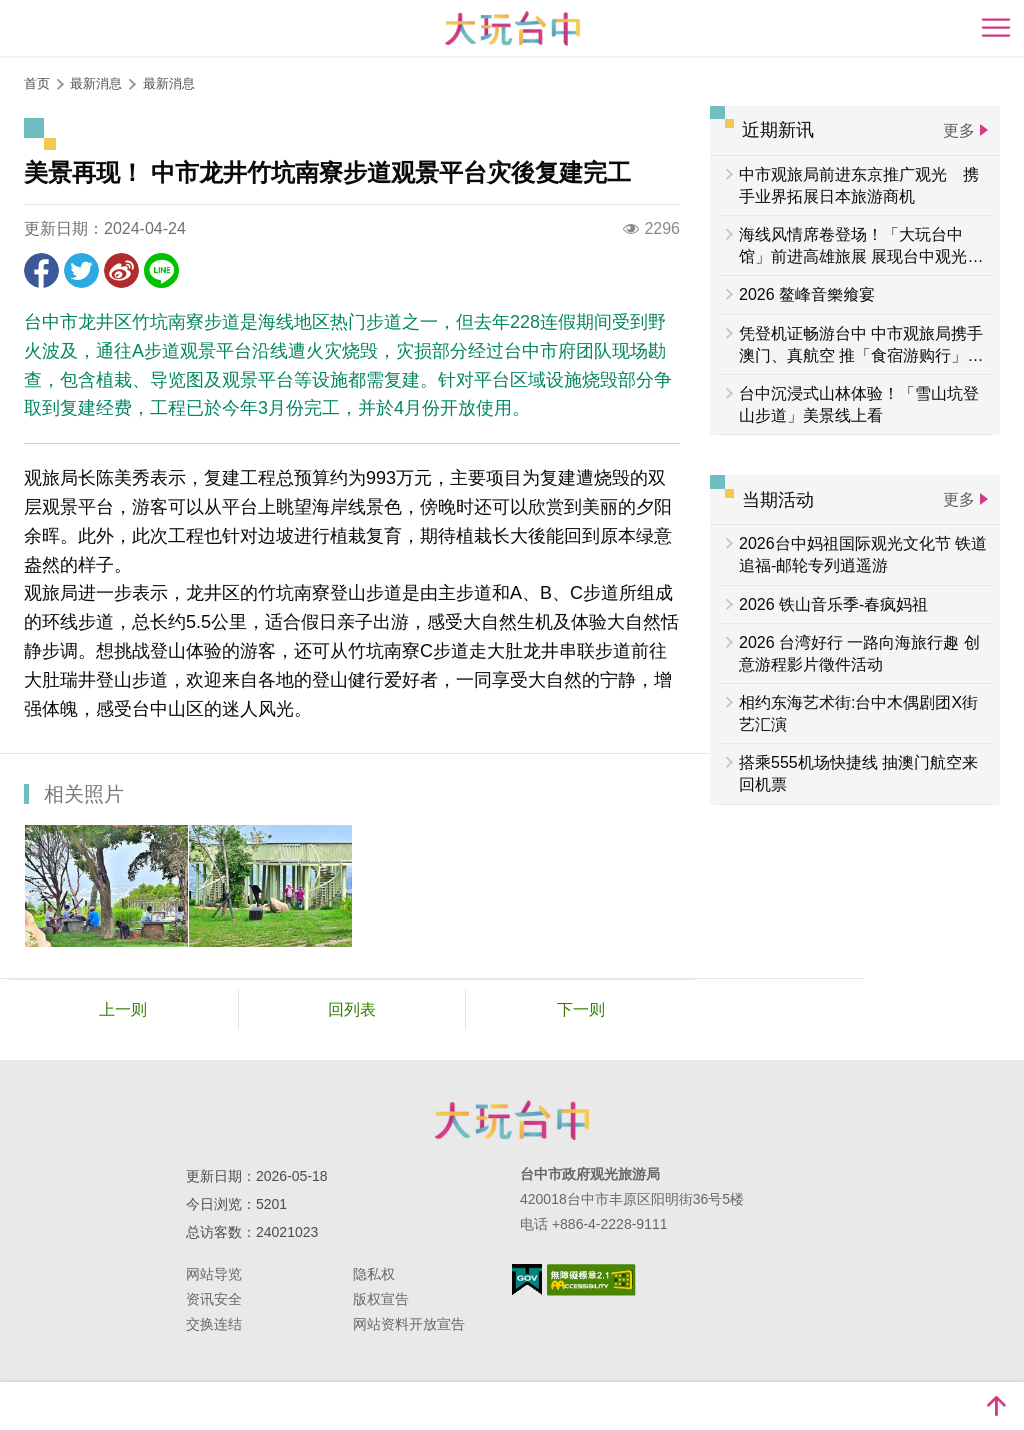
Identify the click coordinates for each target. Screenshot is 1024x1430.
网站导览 (214, 1274)
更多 (959, 130)
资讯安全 (214, 1299)
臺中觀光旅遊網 (512, 28)
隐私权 (374, 1274)
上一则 (123, 1009)
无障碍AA (591, 1280)
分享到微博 (121, 270)
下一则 (581, 1009)
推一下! (81, 270)
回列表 (352, 1009)
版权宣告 (381, 1299)
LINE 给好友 (161, 270)
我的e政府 (527, 1279)
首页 (37, 83)
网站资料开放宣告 (409, 1324)
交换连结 (214, 1324)
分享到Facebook (41, 270)
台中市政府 (512, 1120)
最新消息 (169, 83)
